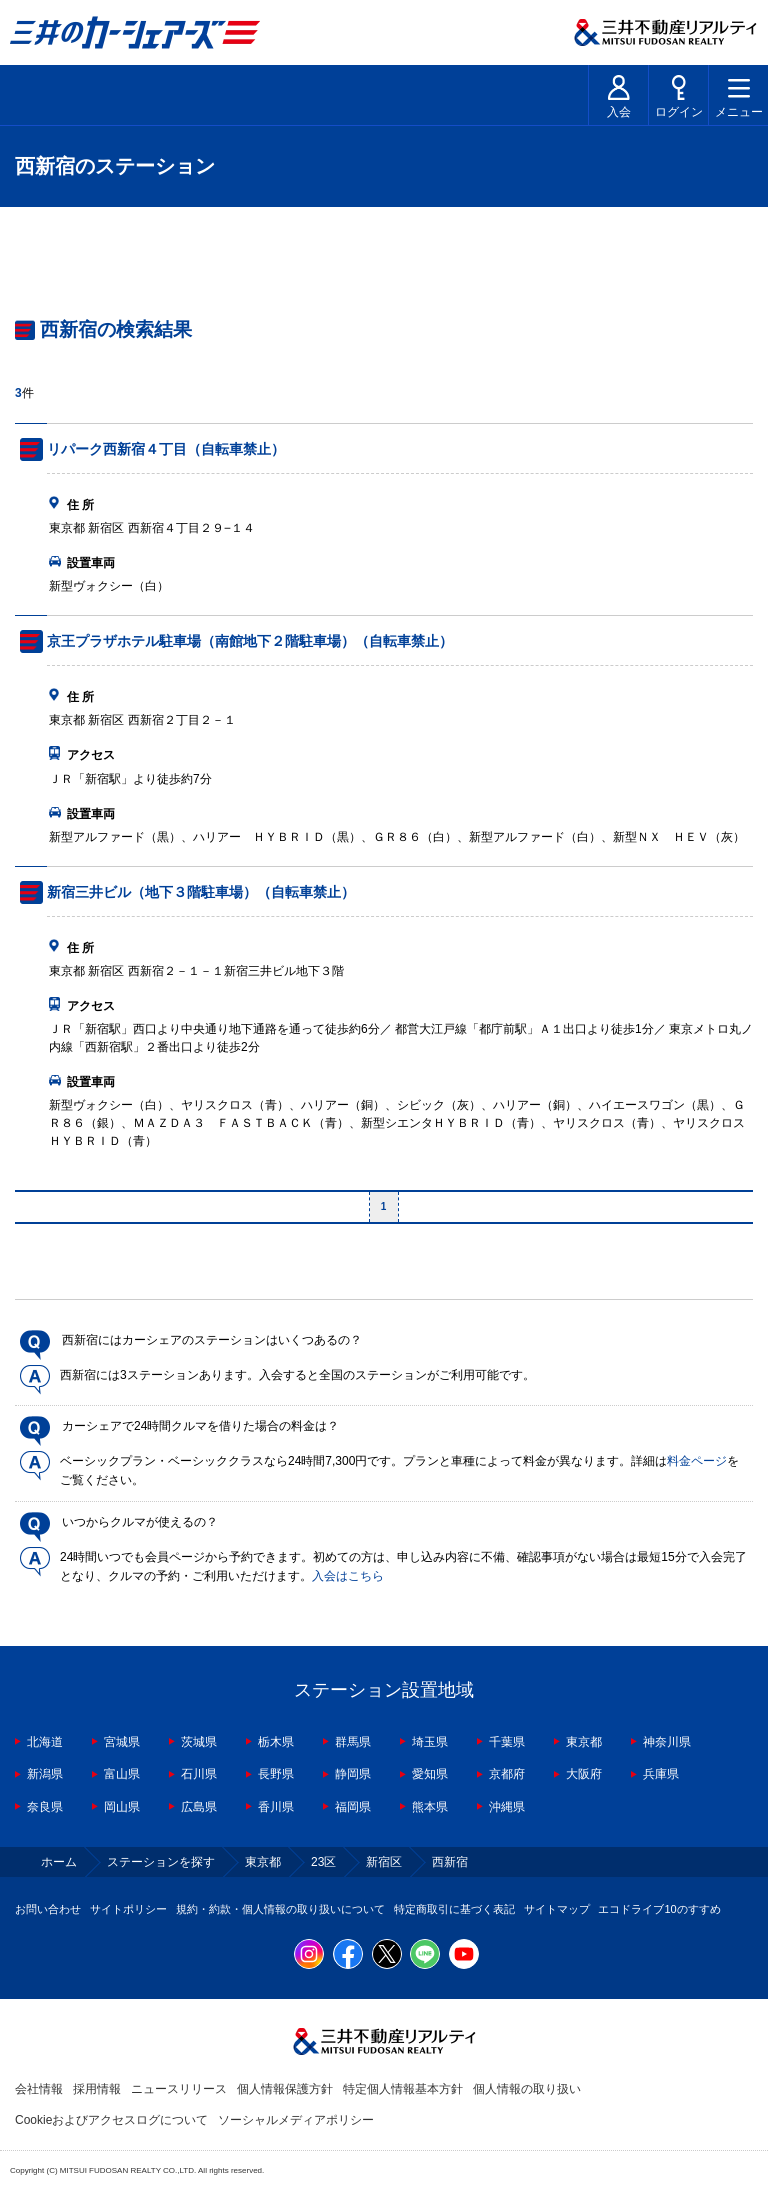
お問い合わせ (48, 1909)
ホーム (59, 1862)
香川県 (276, 1807)
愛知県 (430, 1774)
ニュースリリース (179, 2089)
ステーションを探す (161, 1862)
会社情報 (39, 2089)
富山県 (122, 1774)
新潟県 (45, 1774)
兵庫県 (661, 1774)
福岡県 (353, 1807)
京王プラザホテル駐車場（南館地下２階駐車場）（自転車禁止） (250, 641)
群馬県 (353, 1742)
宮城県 (122, 1742)
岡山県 (122, 1807)
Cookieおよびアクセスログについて (111, 2120)
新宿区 (384, 1862)
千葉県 (507, 1742)
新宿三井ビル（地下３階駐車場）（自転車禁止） (201, 892)
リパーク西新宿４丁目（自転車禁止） (166, 449)
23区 (323, 1862)
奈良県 (45, 1807)
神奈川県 (667, 1742)
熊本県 (430, 1807)
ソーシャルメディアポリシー (296, 2120)
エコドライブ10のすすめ (659, 1909)
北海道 (45, 1742)
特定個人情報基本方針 (403, 2089)
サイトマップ (557, 1909)
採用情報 (97, 2089)
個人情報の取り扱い (527, 2089)
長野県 (276, 1774)
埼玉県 (430, 1742)
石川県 (199, 1774)
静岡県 (353, 1774)
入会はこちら (348, 1576)
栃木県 (276, 1742)
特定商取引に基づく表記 (454, 1909)
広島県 (199, 1807)
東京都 (584, 1742)
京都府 (507, 1774)
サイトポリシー (128, 1909)
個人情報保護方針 (285, 2089)
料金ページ (697, 1461)
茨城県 (199, 1742)
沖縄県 (507, 1807)
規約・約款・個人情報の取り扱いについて (280, 1909)
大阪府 (584, 1774)
